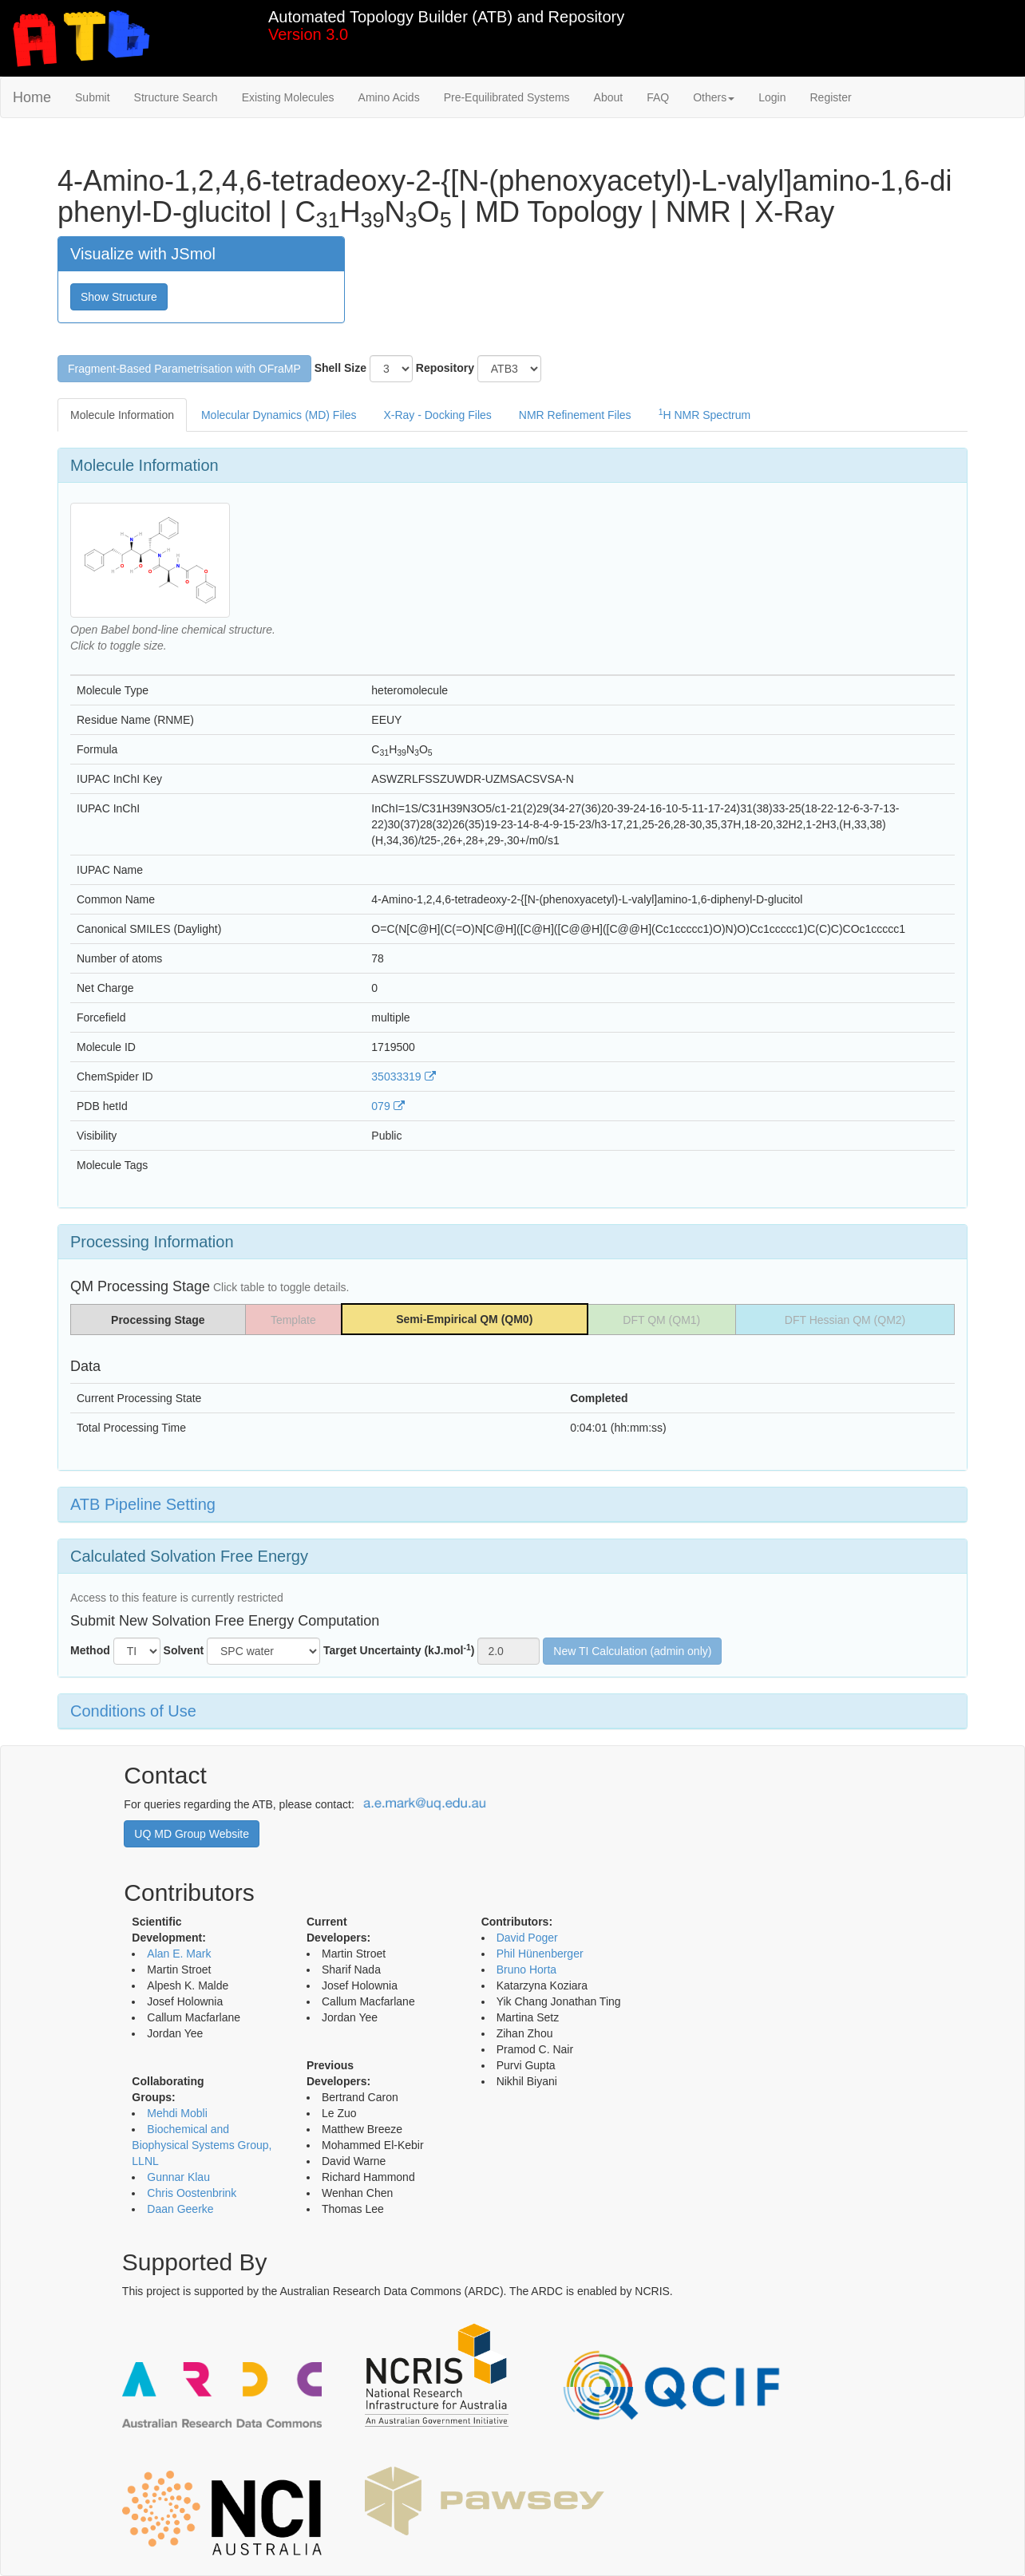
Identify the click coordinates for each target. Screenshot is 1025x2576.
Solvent (184, 1650)
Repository (445, 368)
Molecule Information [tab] (122, 415)
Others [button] (713, 97)
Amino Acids (389, 97)
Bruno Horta (526, 1969)
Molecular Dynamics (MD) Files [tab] (278, 415)
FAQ (658, 97)
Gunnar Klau (178, 2177)
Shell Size (340, 368)
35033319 (403, 1076)
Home (32, 97)
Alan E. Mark (179, 1953)
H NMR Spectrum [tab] (705, 414)
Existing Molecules (288, 97)
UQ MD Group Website (191, 1833)
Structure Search (176, 97)
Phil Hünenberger (540, 1953)
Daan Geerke (180, 2209)
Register (830, 97)
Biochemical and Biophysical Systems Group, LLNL (201, 2145)
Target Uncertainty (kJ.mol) (399, 1649)
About (608, 97)
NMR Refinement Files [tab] (575, 415)
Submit (92, 97)
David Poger (527, 1937)
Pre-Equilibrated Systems (507, 97)
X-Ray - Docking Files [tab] (437, 415)
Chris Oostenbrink (191, 2193)
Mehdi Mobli (177, 2113)
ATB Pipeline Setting (143, 1504)
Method (90, 1650)
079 (387, 1106)
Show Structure (119, 296)
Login (772, 97)
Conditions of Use (133, 1711)
